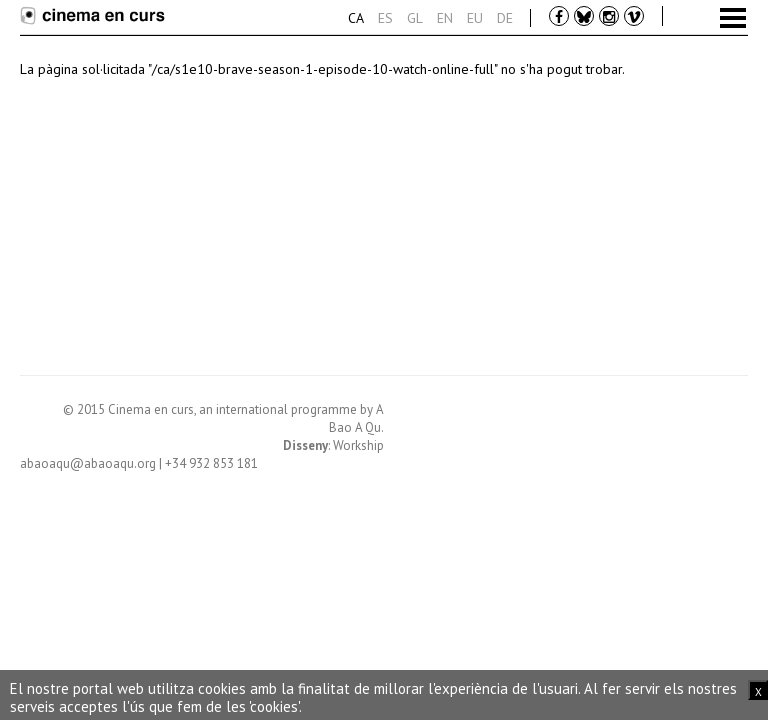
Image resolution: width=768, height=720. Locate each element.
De (505, 18)
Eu (475, 18)
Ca (356, 18)
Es (385, 18)
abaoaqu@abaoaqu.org (88, 463)
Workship (358, 445)
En (445, 18)
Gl (415, 18)
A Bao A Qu (356, 418)
